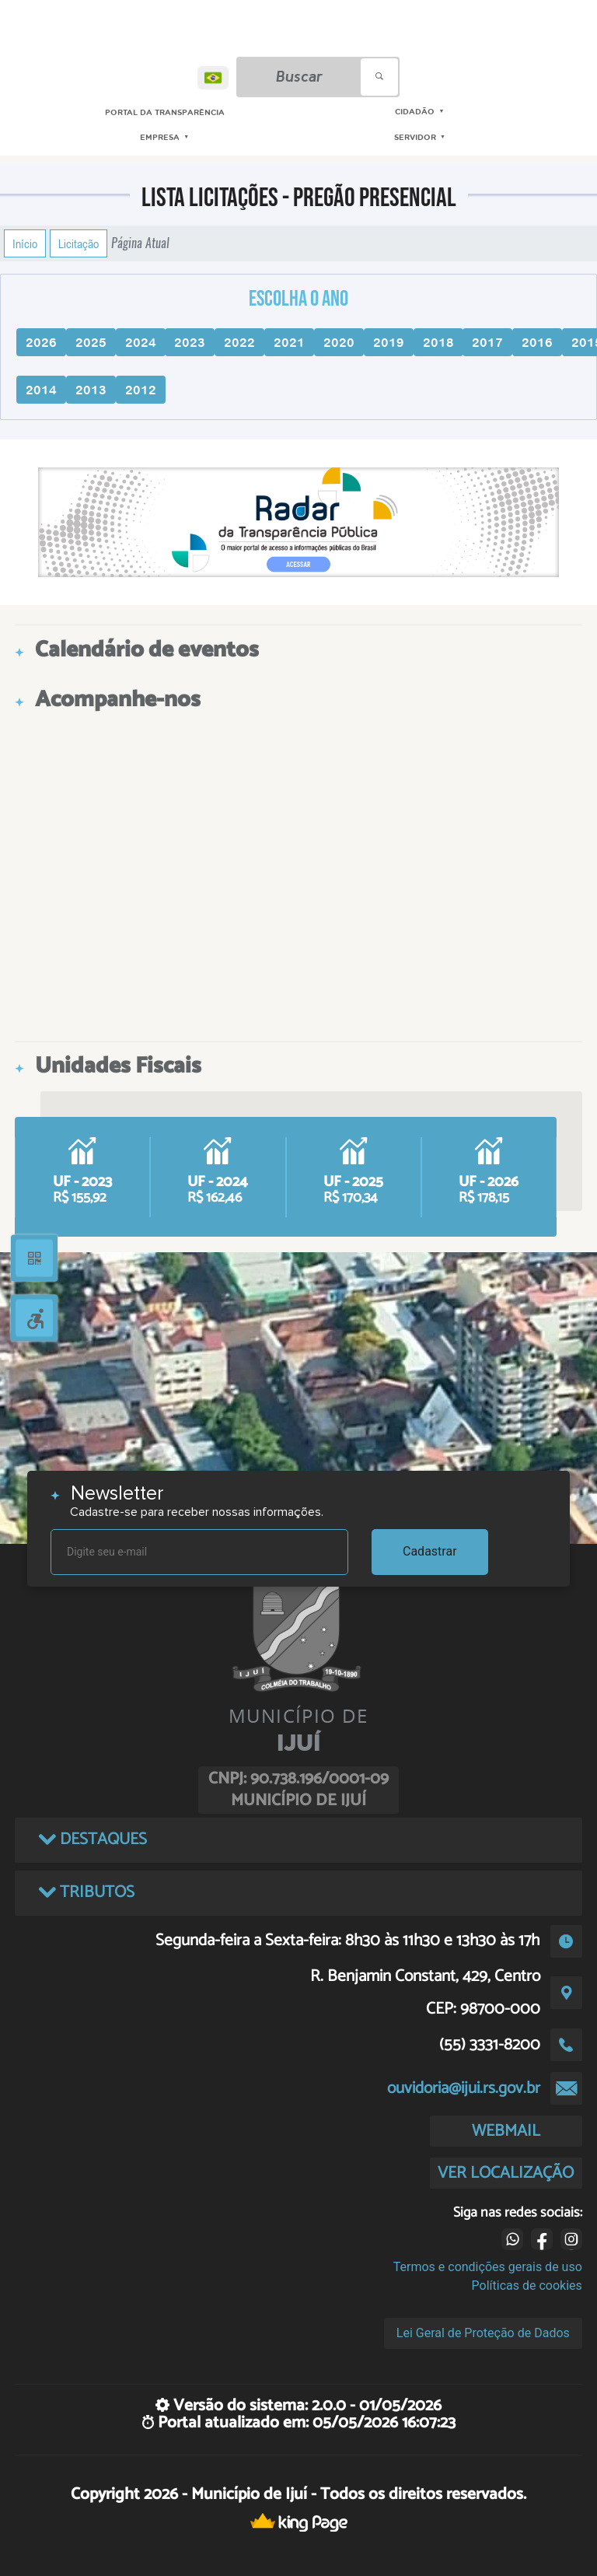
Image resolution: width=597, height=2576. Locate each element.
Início (24, 243)
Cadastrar (430, 1551)
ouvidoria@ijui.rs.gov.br (463, 2088)
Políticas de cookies (527, 2285)
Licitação (78, 243)
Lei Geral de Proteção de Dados (483, 2333)
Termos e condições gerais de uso (487, 2266)
